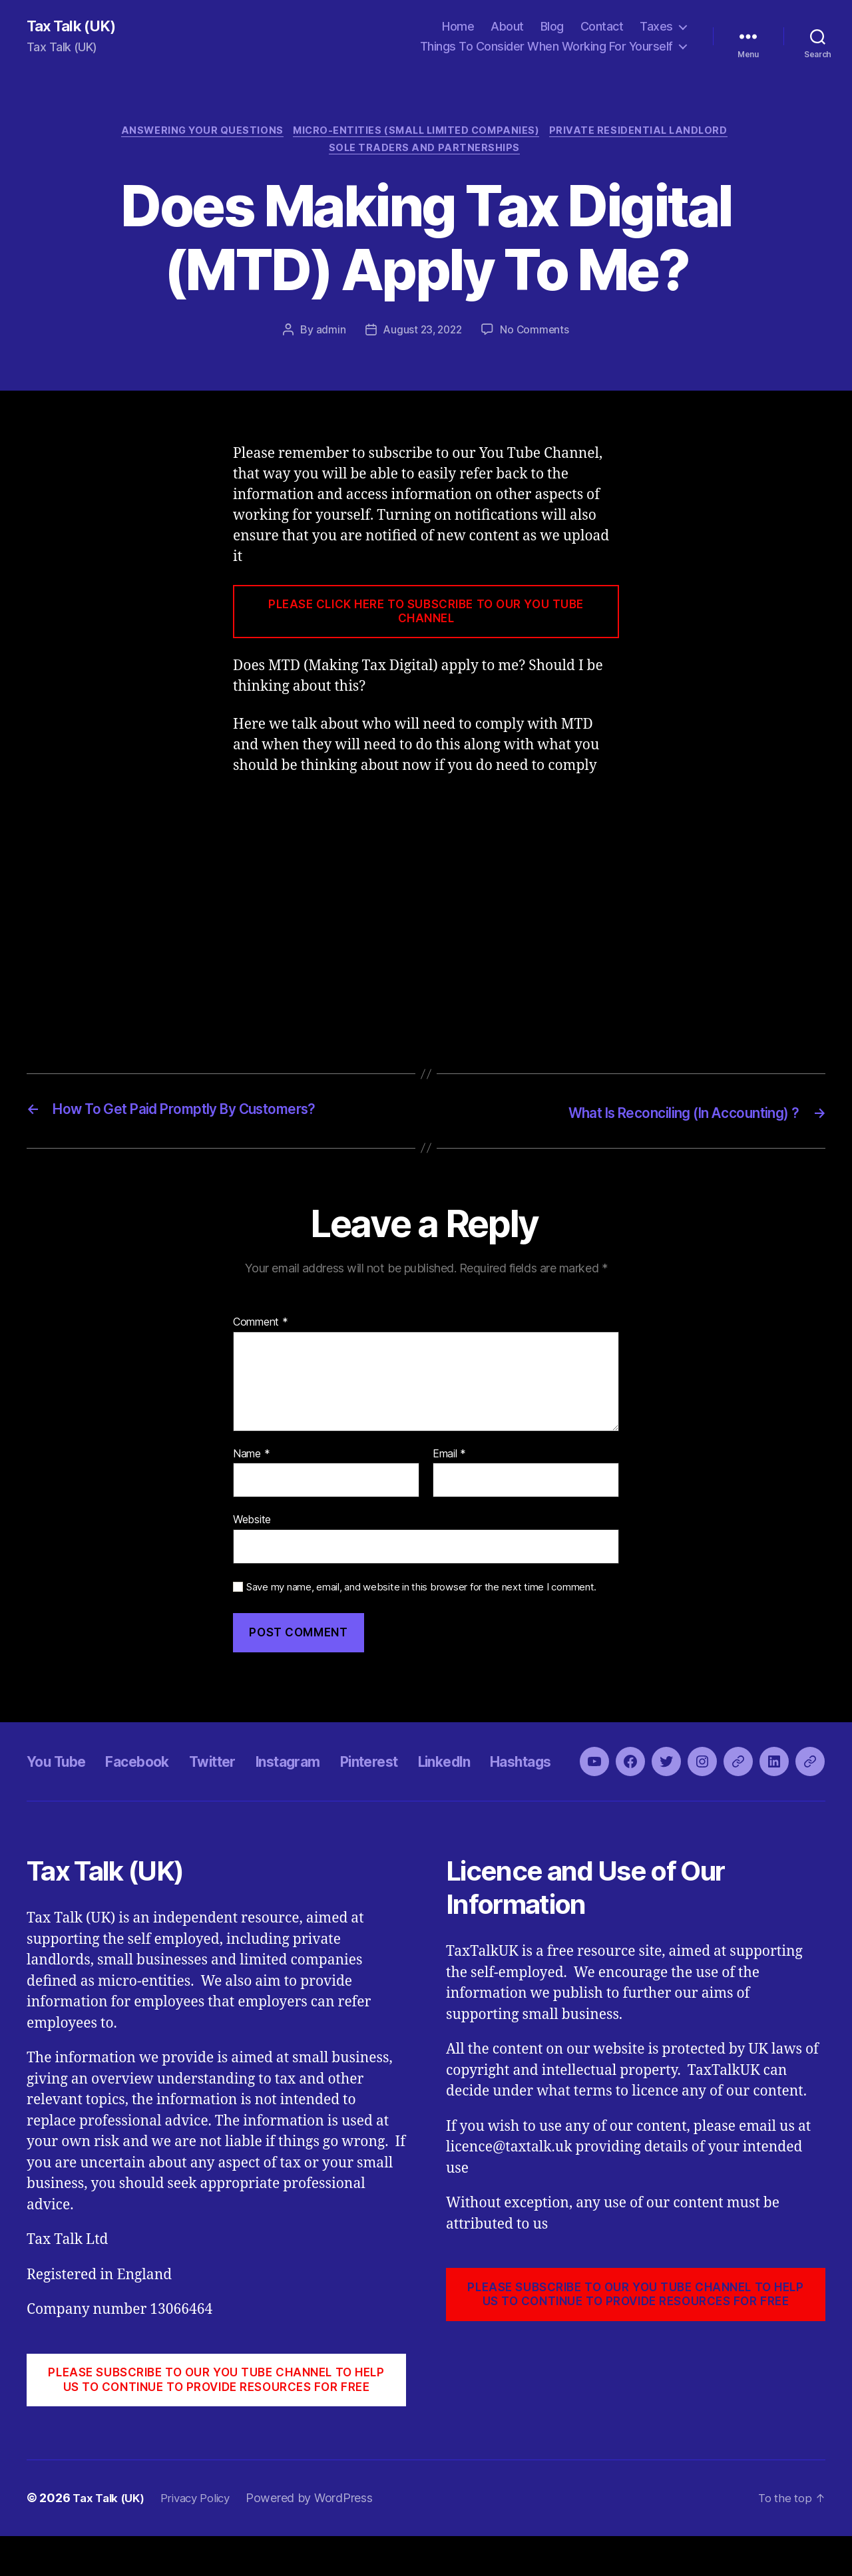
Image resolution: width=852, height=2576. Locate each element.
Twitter (237, 1783)
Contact (602, 27)
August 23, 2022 (422, 335)
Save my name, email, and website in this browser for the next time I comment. (421, 1592)
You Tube (61, 1783)
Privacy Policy (204, 2538)
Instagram (321, 1783)
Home (458, 27)
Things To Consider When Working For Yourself (546, 47)
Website (252, 1524)
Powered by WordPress (321, 2538)
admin (328, 335)
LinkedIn (499, 1783)
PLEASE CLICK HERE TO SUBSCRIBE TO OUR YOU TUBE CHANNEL (426, 617)
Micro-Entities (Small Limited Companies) (418, 133)
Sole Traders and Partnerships (426, 153)
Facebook (153, 1783)
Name (251, 1458)
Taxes (656, 27)
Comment (260, 1327)
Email (449, 1458)
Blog (552, 27)
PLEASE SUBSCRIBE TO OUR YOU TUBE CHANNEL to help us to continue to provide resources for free (216, 2420)
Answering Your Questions (196, 133)
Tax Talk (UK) (74, 27)
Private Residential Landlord (648, 133)
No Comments (537, 335)
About (507, 27)
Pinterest (413, 1783)
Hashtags (585, 1783)
